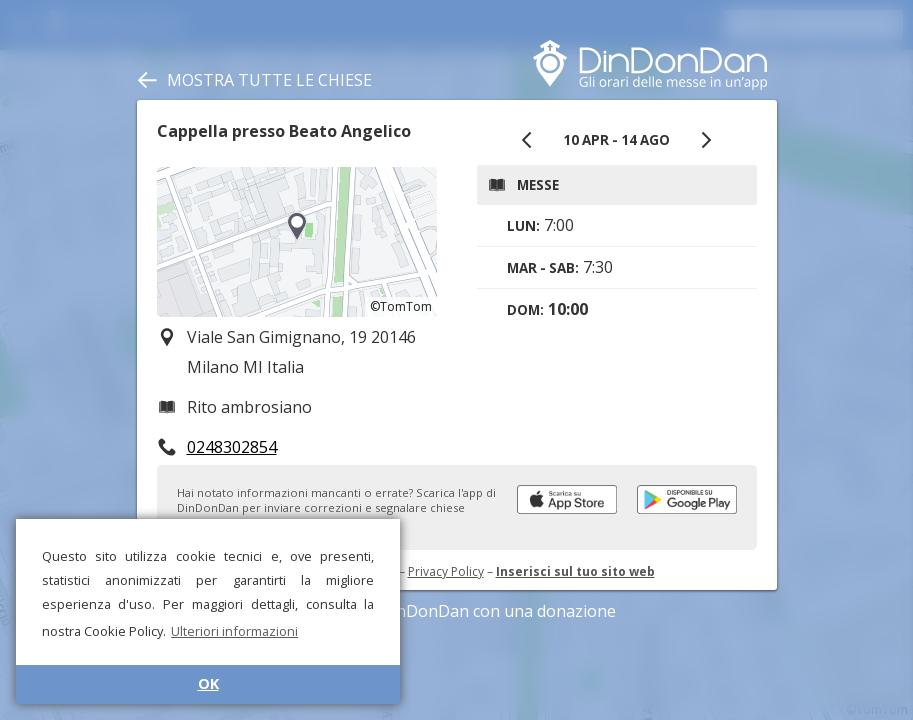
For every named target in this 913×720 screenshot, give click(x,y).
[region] (297, 242)
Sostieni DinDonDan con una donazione (457, 611)
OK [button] (208, 683)
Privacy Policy (446, 571)
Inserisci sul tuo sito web (575, 571)
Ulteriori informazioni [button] (234, 631)
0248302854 (232, 447)
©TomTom (401, 306)
